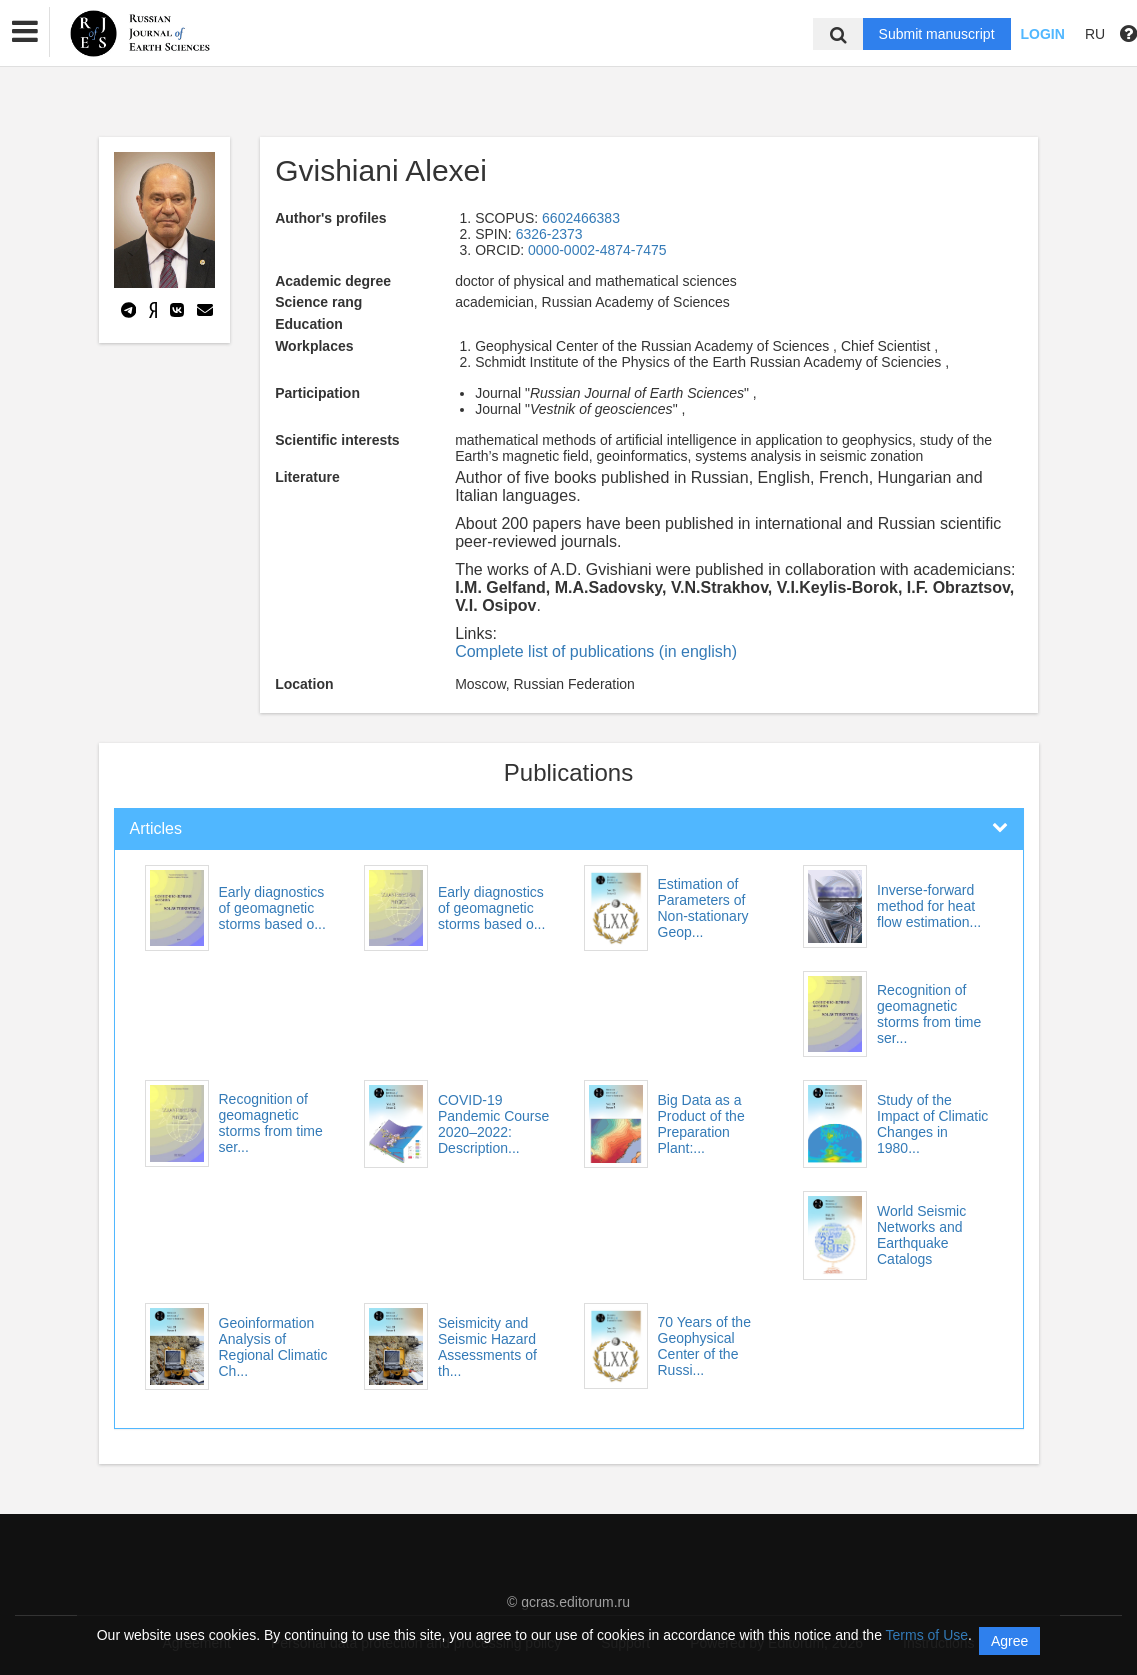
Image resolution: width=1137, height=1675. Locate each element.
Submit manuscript (937, 34)
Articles (156, 828)
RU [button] (1095, 34)
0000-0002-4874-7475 (597, 250)
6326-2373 (549, 234)
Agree (1009, 1641)
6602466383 (581, 218)
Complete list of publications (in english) (596, 651)
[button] (25, 32)
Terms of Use (927, 1635)
